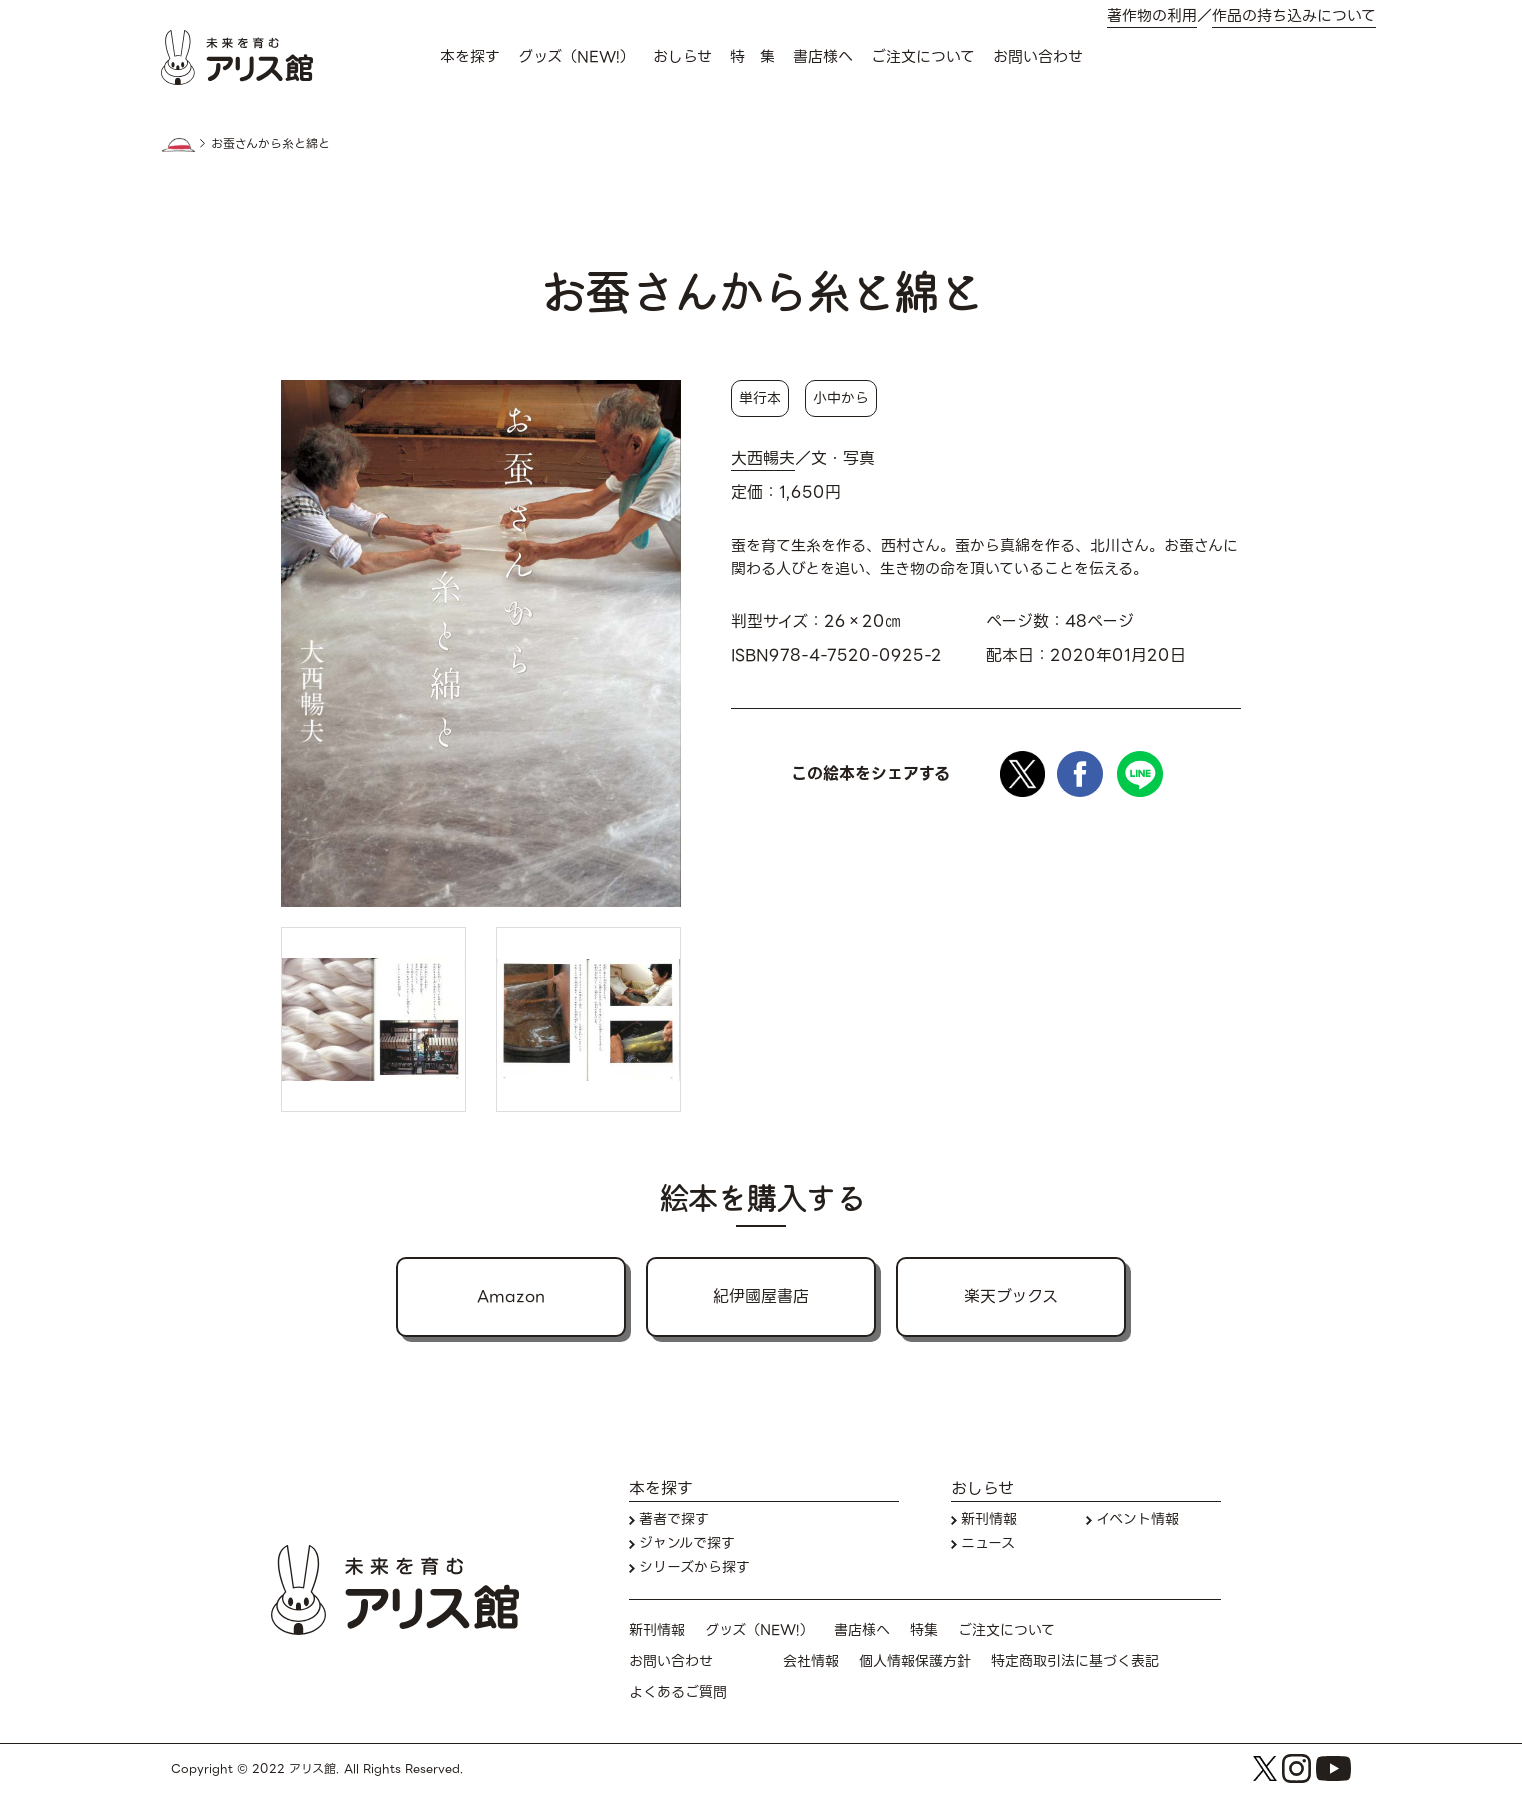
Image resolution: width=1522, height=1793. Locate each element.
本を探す (470, 57)
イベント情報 (1137, 1519)
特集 (924, 1630)
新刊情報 (989, 1519)
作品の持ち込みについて (1294, 16)
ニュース (988, 1543)
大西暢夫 (763, 459)
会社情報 (811, 1661)
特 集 (752, 57)
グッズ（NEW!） (576, 57)
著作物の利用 (1152, 16)
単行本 (760, 398)
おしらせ (682, 57)
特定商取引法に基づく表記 (1075, 1661)
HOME (178, 145)
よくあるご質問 (678, 1692)
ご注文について (923, 57)
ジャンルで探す (687, 1543)
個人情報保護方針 (915, 1661)
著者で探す (674, 1519)
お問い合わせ (1038, 57)
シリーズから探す (694, 1567)
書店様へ (823, 57)
